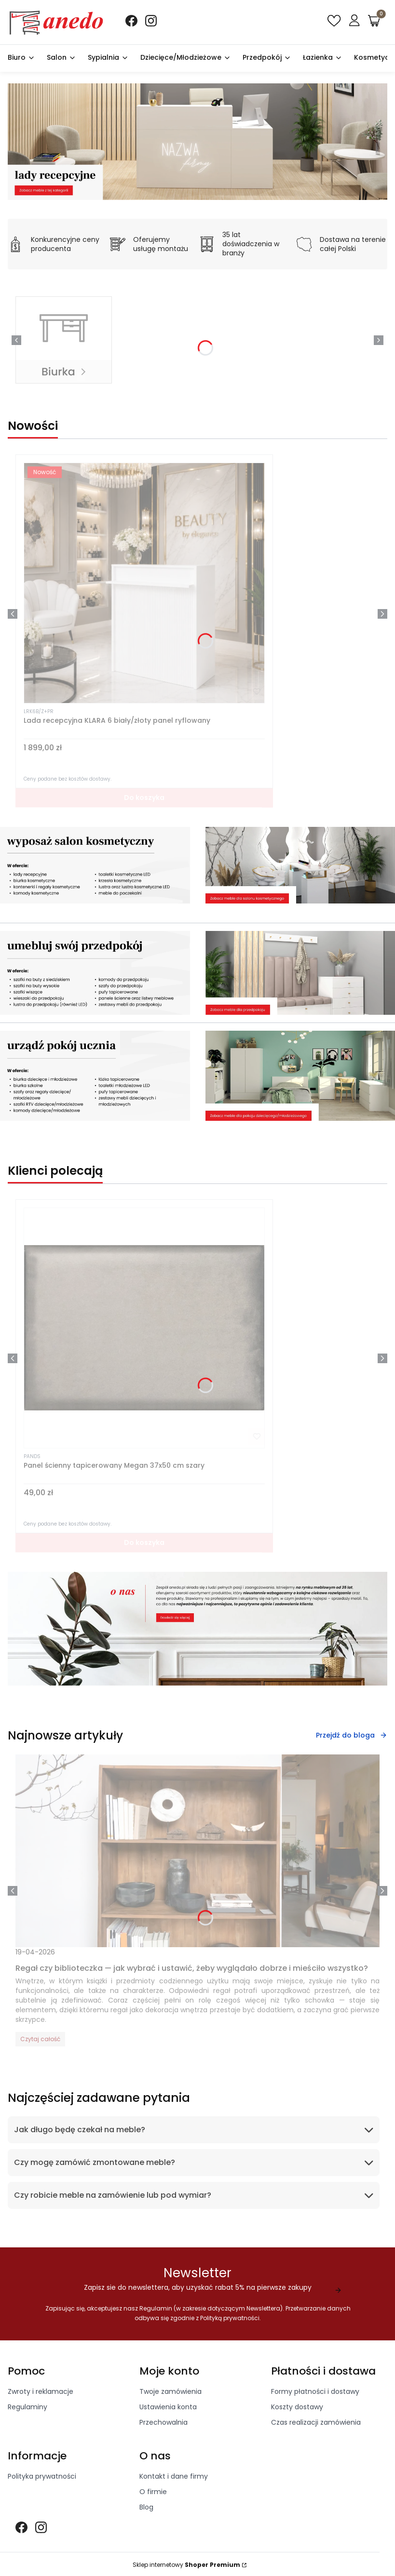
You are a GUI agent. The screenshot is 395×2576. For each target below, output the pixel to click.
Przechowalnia (163, 2424)
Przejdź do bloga (351, 1735)
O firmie (153, 2493)
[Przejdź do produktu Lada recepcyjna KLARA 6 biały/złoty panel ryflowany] (144, 583)
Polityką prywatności (229, 2319)
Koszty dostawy (297, 2408)
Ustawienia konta (168, 2408)
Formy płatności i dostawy (315, 2393)
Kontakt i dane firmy (173, 2478)
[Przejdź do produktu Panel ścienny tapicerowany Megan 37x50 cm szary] (144, 1328)
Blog (146, 2508)
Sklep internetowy (186, 2566)
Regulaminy (27, 2408)
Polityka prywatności (42, 2478)
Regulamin (155, 2310)
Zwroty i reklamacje (40, 2393)
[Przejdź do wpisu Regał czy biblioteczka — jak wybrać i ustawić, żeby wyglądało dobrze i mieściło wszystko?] (197, 1850)
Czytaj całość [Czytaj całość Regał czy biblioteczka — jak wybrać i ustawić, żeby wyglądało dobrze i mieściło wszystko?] (40, 2039)
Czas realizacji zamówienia (316, 2424)
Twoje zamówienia (170, 2393)
